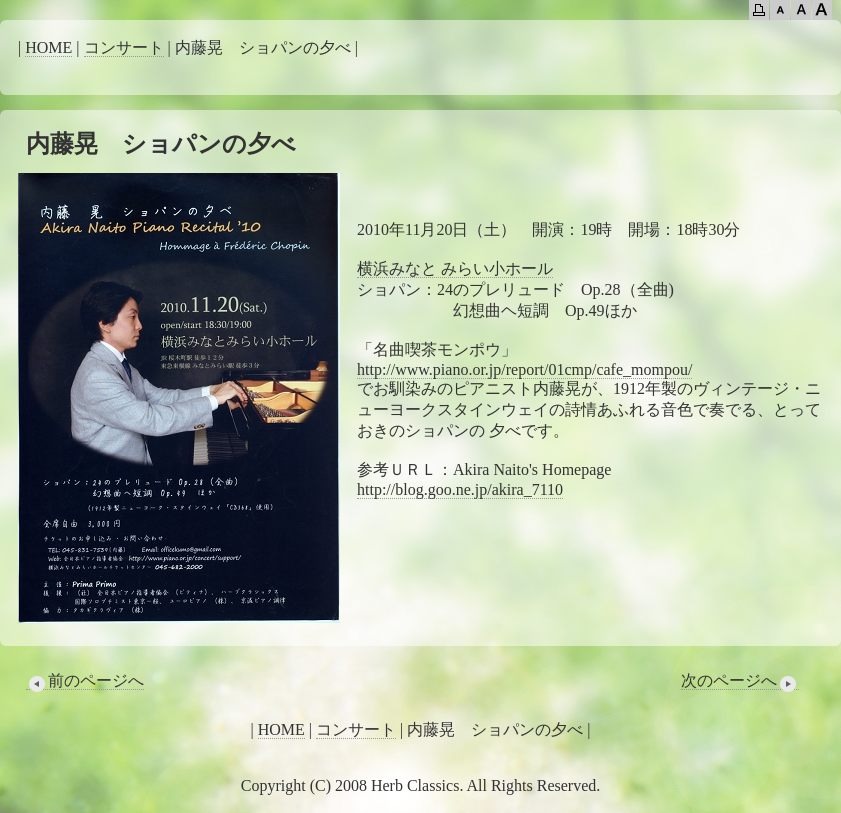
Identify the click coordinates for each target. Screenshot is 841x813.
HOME (48, 47)
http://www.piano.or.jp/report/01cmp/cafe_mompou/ (524, 369)
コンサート (124, 47)
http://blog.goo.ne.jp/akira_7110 (460, 489)
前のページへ (85, 681)
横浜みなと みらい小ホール (455, 268)
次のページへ (740, 681)
